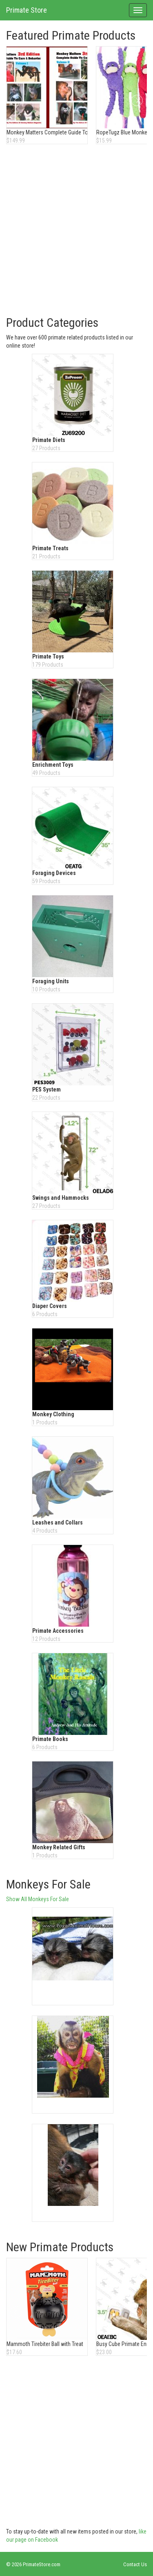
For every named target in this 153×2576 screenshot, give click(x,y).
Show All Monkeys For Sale (37, 1899)
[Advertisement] (76, 231)
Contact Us (135, 2564)
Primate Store (26, 10)
